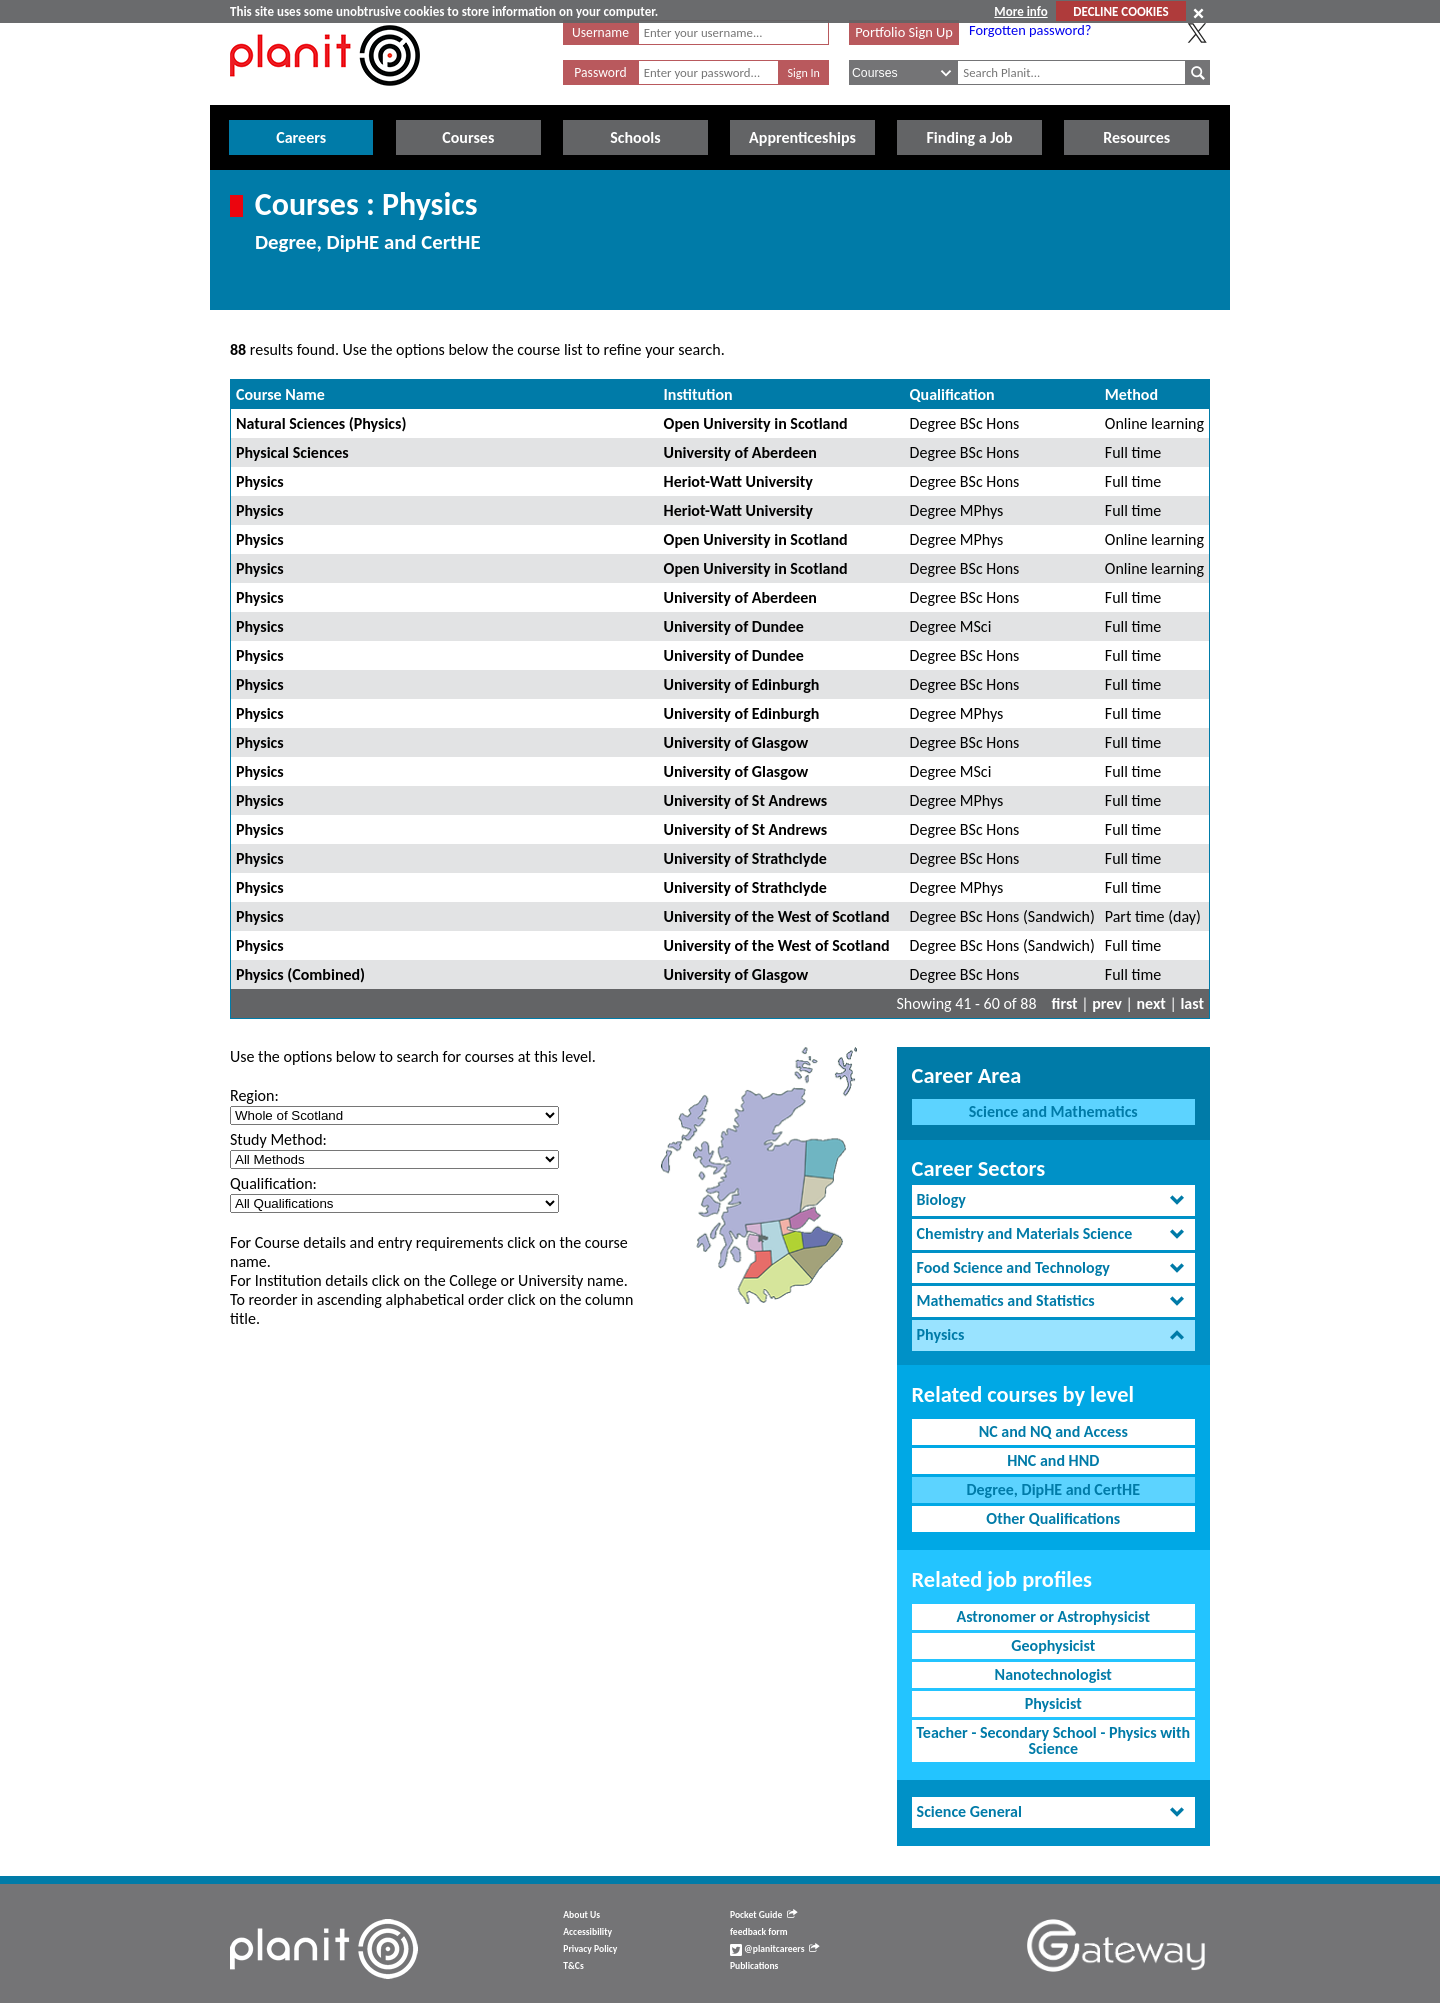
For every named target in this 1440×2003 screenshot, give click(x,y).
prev (1107, 1003)
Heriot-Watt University (738, 481)
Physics (260, 481)
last (1192, 1003)
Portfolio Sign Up (904, 32)
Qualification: (273, 1183)
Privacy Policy (590, 1949)
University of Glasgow (736, 742)
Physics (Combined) (300, 974)
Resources (1136, 137)
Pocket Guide (763, 1915)
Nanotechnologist (1053, 1674)
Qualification (952, 394)
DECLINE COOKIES (1120, 11)
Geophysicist (1053, 1645)
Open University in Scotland (756, 423)
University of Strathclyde (745, 858)
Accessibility (587, 1932)
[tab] (1053, 1200)
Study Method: (278, 1139)
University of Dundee (734, 626)
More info (1020, 11)
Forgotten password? (1030, 30)
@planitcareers (775, 1949)
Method (1131, 394)
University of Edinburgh (742, 684)
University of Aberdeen (740, 452)
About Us (581, 1915)
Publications (754, 1966)
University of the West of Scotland (777, 916)
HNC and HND (1053, 1460)
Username (600, 32)
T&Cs (573, 1966)
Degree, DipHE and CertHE (1053, 1489)
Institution (698, 394)
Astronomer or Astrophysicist (1053, 1616)
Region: (254, 1095)
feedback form (759, 1932)
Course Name (280, 394)
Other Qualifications (1053, 1518)
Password (600, 72)
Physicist (1053, 1703)
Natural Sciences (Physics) (321, 423)
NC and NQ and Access (1053, 1431)
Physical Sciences (292, 452)
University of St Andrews (746, 800)
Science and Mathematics (1053, 1111)
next (1151, 1003)
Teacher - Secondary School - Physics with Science (1053, 1740)
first (1065, 1003)
